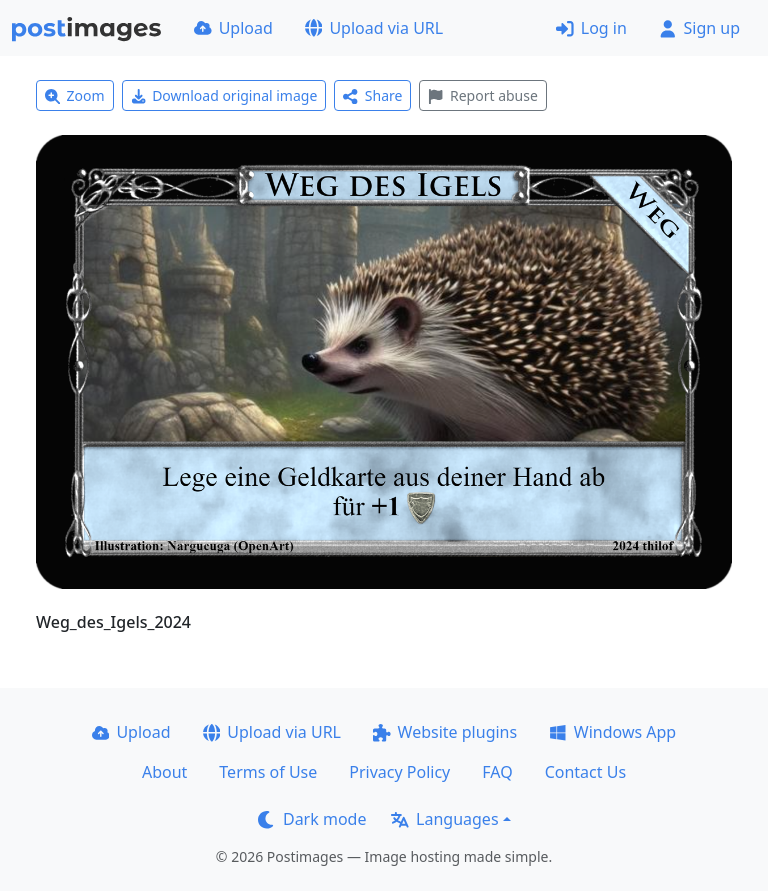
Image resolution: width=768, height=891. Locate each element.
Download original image (224, 95)
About (164, 772)
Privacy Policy (399, 772)
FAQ (497, 772)
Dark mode (312, 819)
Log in (591, 28)
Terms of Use (268, 772)
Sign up (699, 28)
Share (372, 95)
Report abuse (482, 95)
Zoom (75, 95)
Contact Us (585, 772)
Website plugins (445, 732)
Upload (233, 28)
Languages (444, 819)
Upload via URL (374, 28)
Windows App (612, 732)
